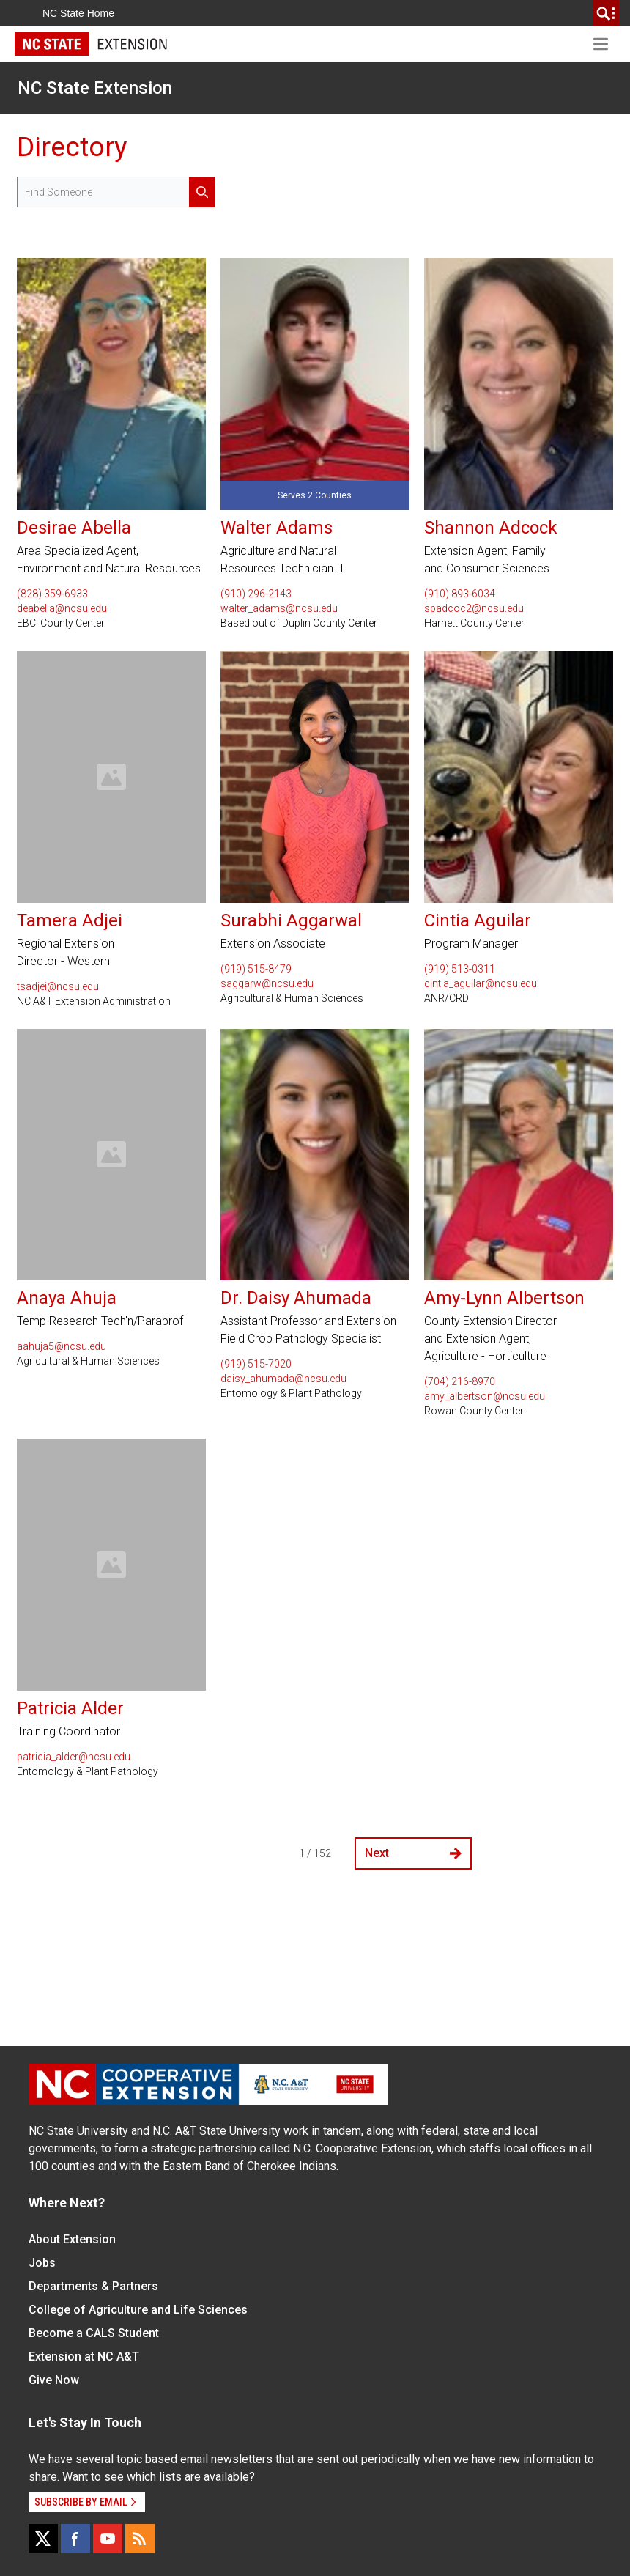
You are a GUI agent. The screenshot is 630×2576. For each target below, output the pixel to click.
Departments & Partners (93, 2286)
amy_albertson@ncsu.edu (484, 1396)
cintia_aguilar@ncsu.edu (480, 983)
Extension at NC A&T (84, 2356)
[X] (43, 2538)
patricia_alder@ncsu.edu (73, 1757)
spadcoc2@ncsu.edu (474, 608)
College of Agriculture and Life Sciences (138, 2310)
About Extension (72, 2239)
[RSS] (140, 2538)
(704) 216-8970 (459, 1381)
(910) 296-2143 (256, 593)
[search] (606, 13)
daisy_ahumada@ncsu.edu (283, 1378)
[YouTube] (107, 2538)
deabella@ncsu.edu (62, 608)
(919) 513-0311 (459, 969)
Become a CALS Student (94, 2333)
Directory (72, 147)
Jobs (42, 2263)
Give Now (54, 2380)
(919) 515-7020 (256, 1364)
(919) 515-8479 (256, 969)
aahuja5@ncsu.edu (61, 1346)
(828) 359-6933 (52, 593)
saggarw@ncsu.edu (267, 983)
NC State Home (78, 13)
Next (413, 1853)
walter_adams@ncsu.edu (279, 608)
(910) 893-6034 (459, 593)
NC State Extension (95, 88)
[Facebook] (75, 2538)
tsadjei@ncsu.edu (58, 986)
